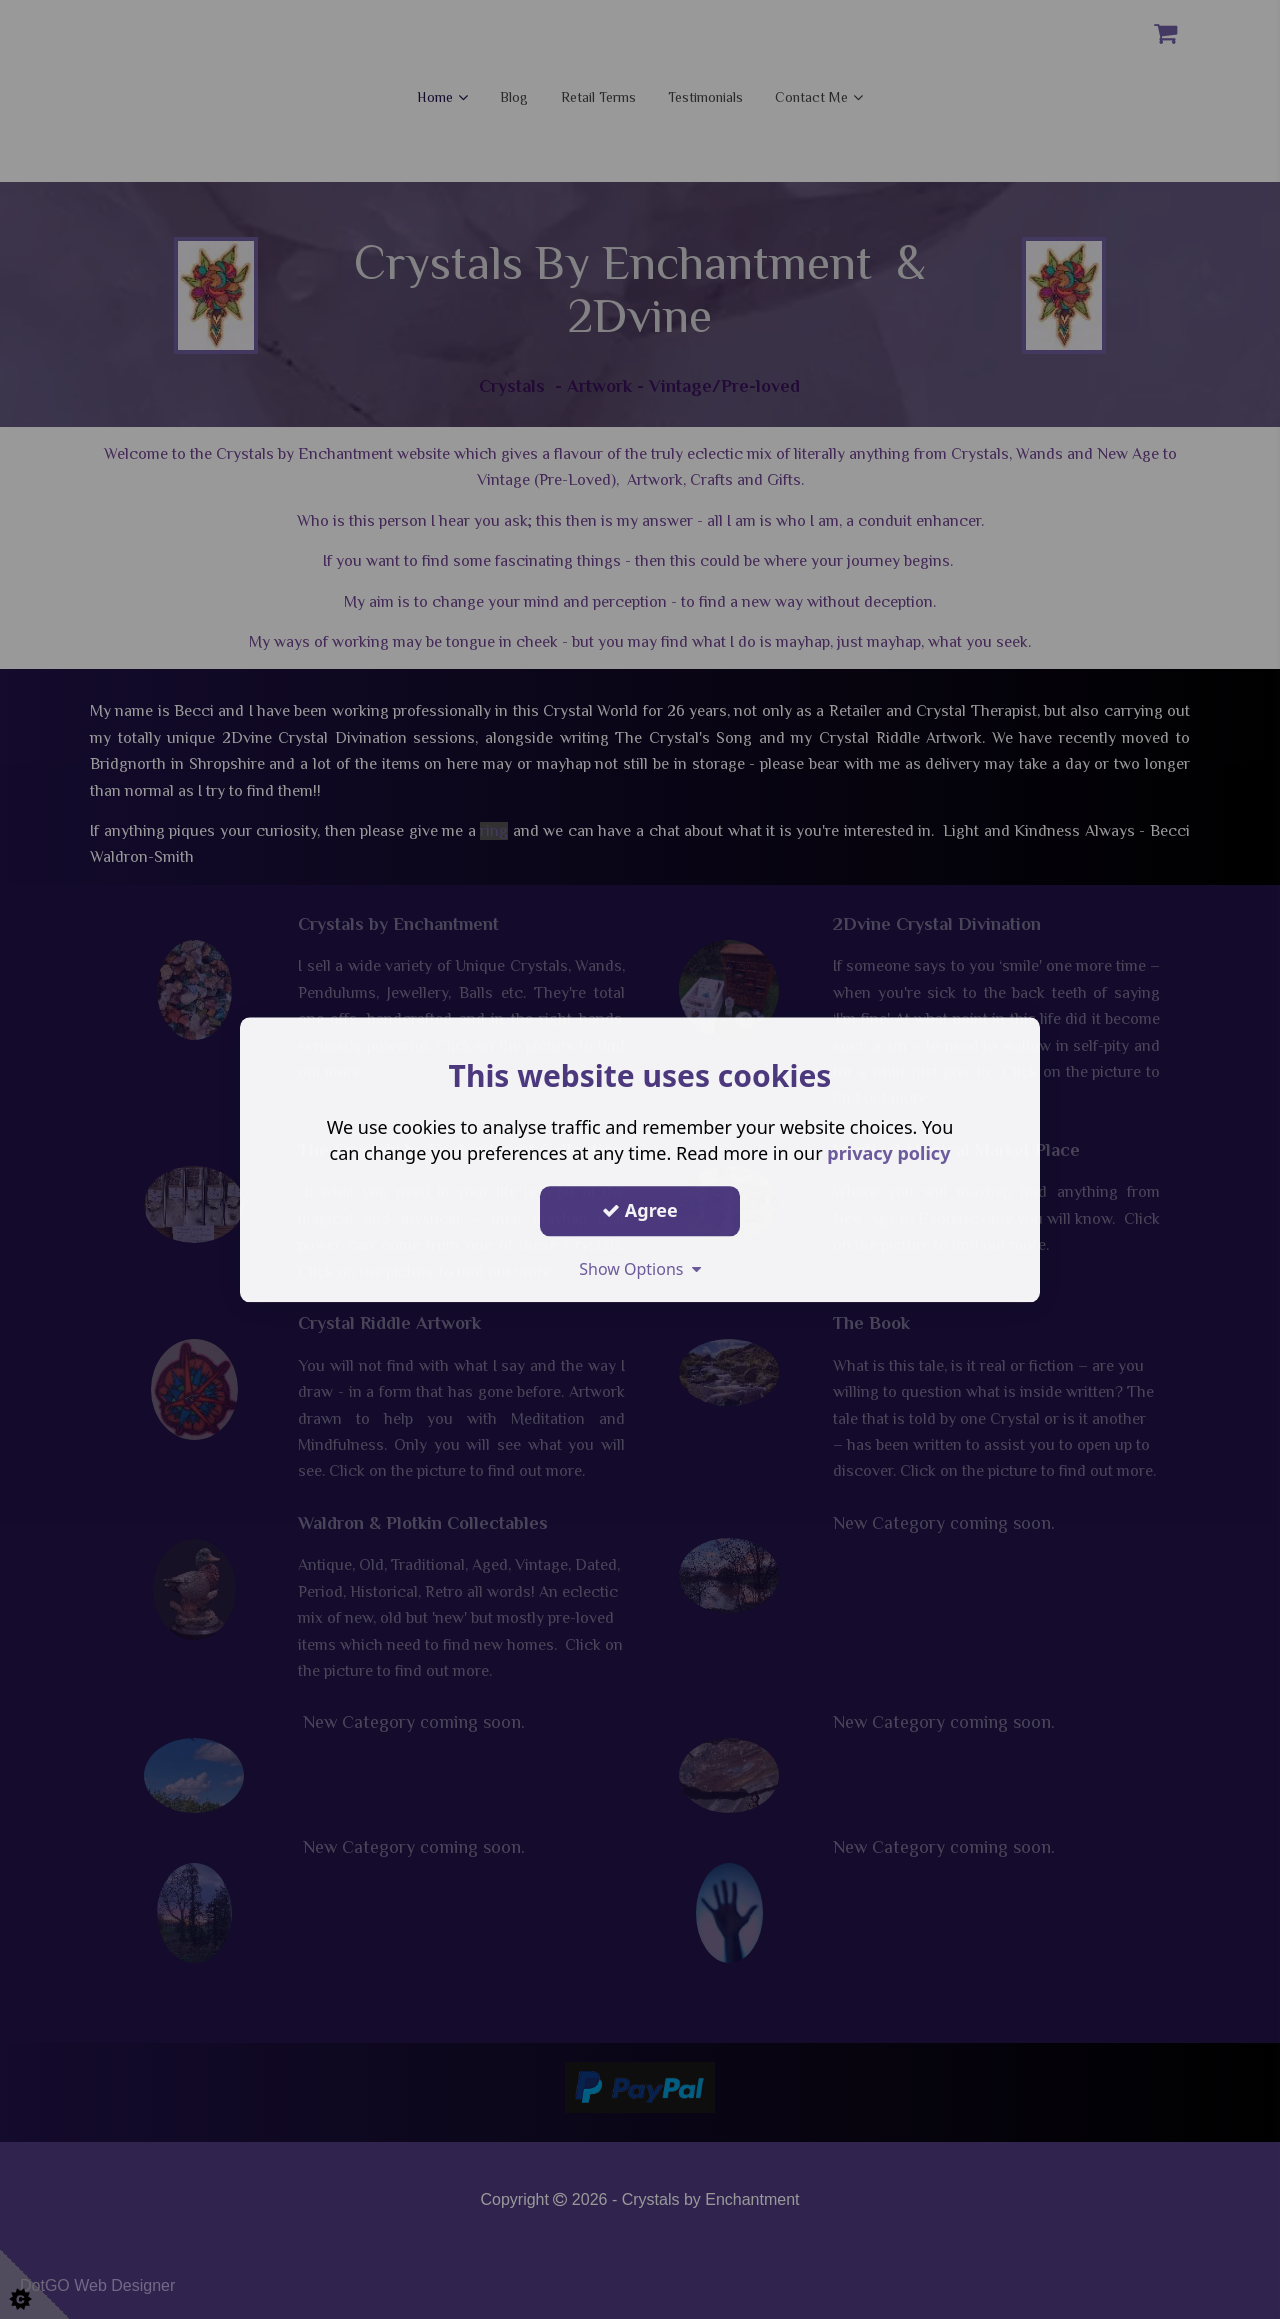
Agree (640, 1210)
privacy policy (888, 1153)
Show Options (640, 1269)
